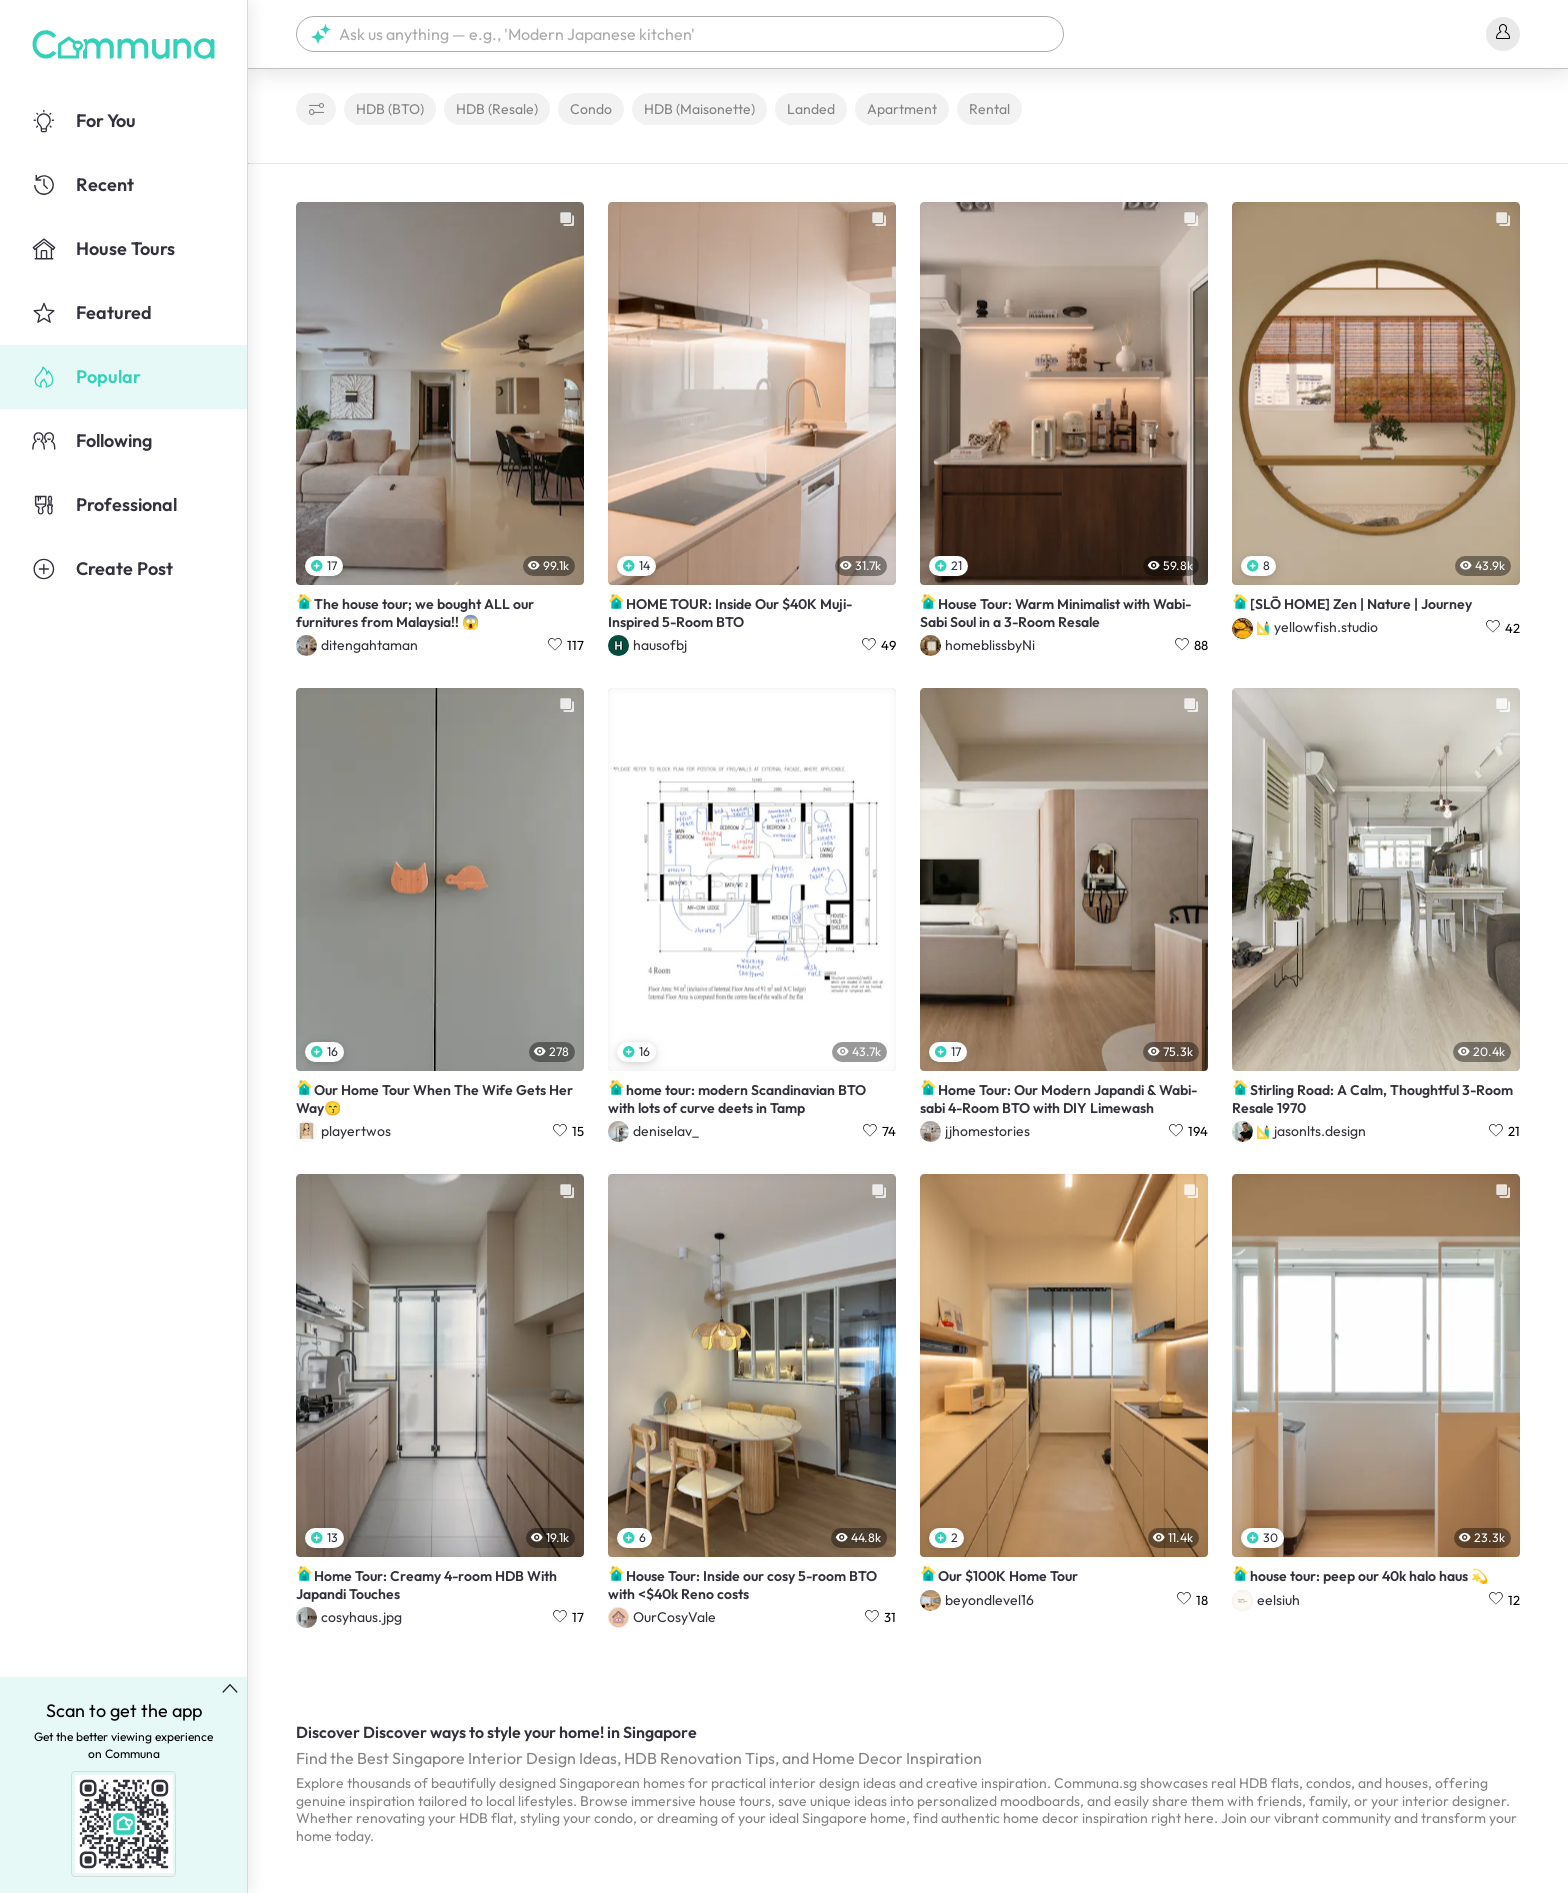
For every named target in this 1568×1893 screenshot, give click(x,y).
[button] (680, 34)
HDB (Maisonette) (699, 109)
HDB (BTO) (390, 109)
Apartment (902, 109)
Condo (591, 109)
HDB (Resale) (497, 109)
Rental (989, 109)
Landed (811, 109)
